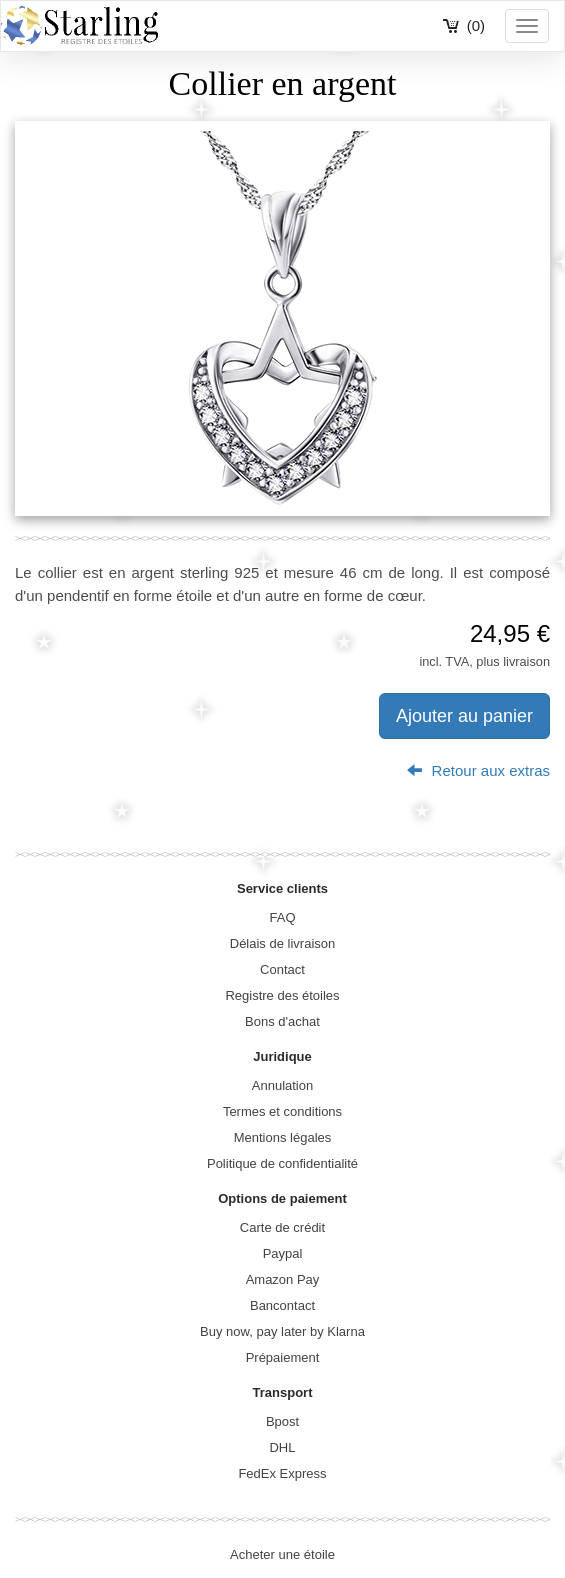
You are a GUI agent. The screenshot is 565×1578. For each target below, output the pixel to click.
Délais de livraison (283, 943)
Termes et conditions (282, 1111)
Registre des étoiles (282, 995)
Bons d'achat (282, 1021)
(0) (476, 25)
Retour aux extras (478, 770)
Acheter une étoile (282, 1554)
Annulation (282, 1085)
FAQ (282, 917)
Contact (282, 969)
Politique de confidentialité (282, 1163)
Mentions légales (283, 1137)
